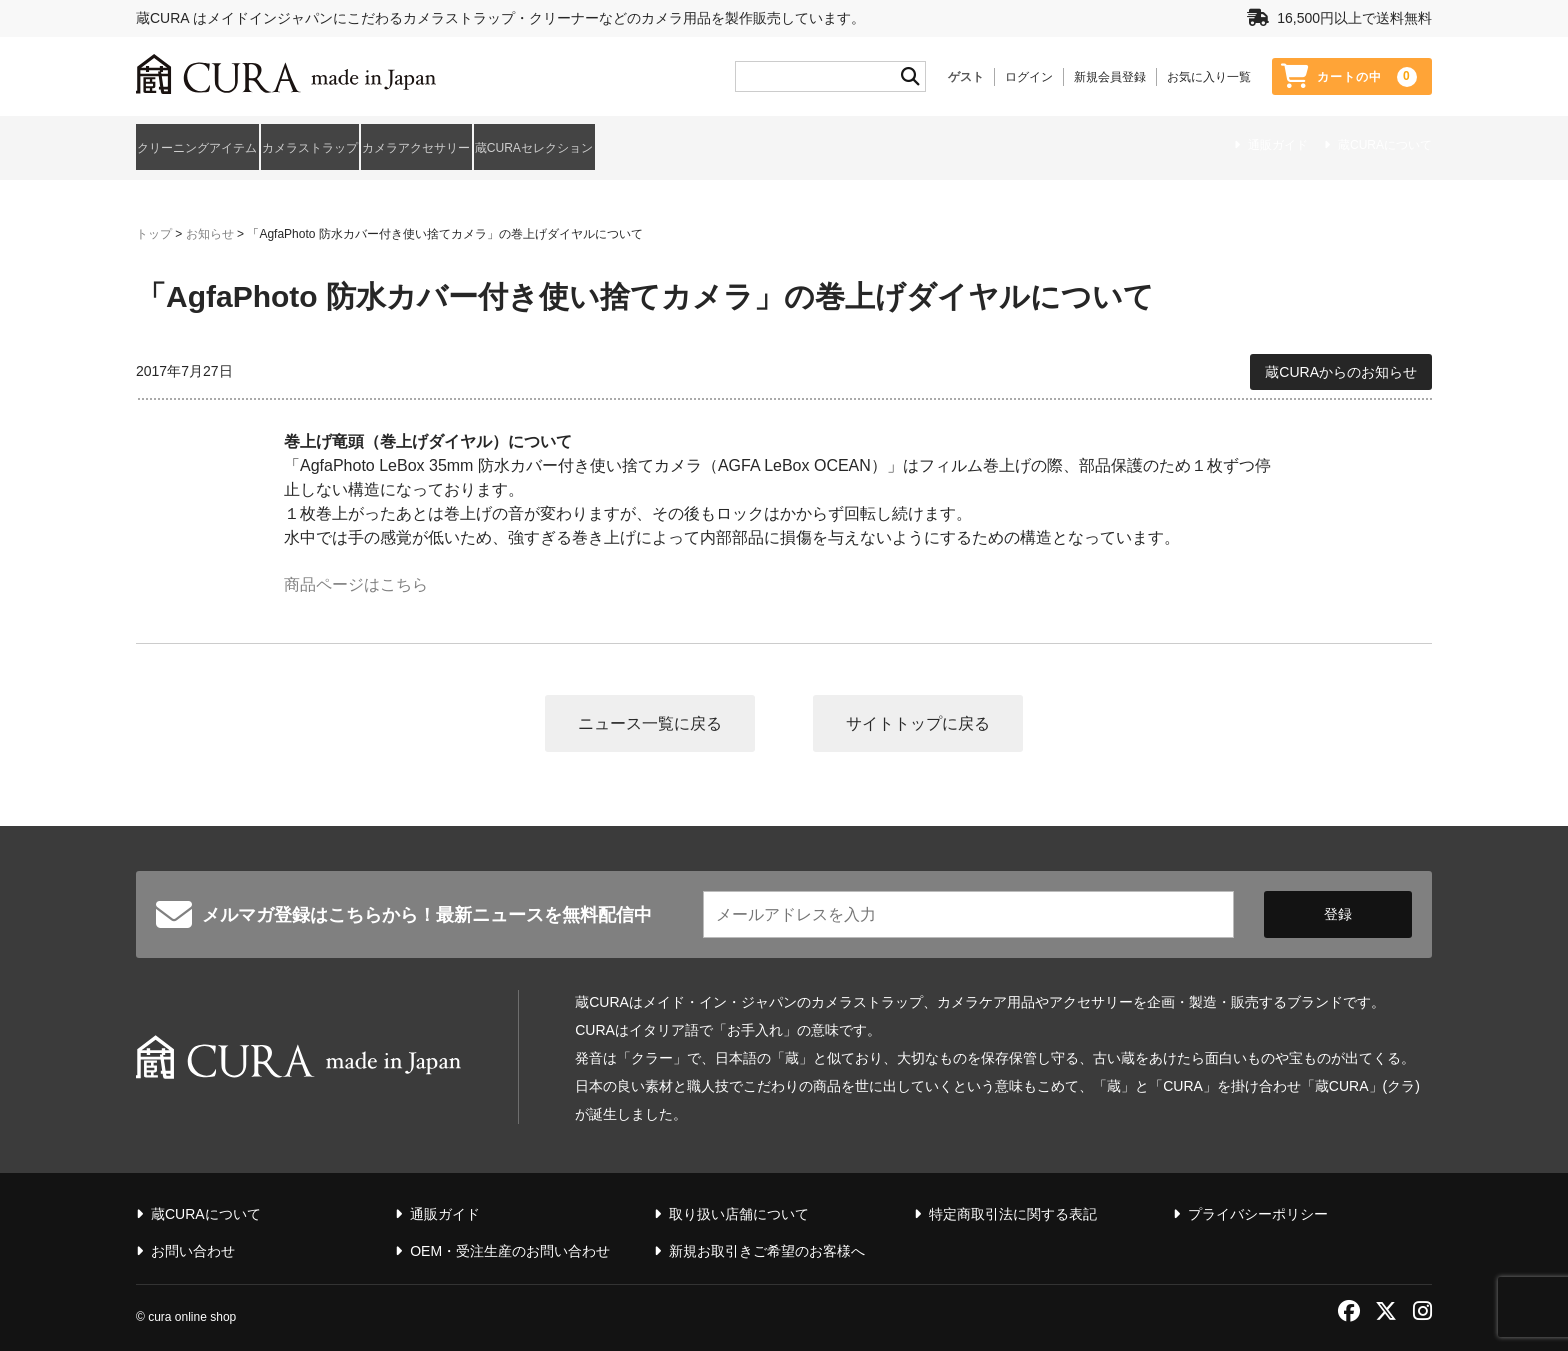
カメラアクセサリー (547, 144)
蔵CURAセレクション (727, 144)
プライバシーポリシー (1258, 1207)
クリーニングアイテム (206, 144)
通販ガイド (1278, 146)
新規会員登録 (1110, 77)
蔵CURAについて (1385, 146)
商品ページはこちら (356, 576)
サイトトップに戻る (919, 715)
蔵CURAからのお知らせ (1341, 363)
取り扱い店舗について (739, 1207)
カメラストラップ (380, 144)
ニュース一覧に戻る (649, 715)
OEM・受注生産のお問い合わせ (510, 1244)
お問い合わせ (193, 1244)
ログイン (1029, 77)
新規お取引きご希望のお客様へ (767, 1244)
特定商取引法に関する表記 (1013, 1207)
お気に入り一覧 (1209, 77)
